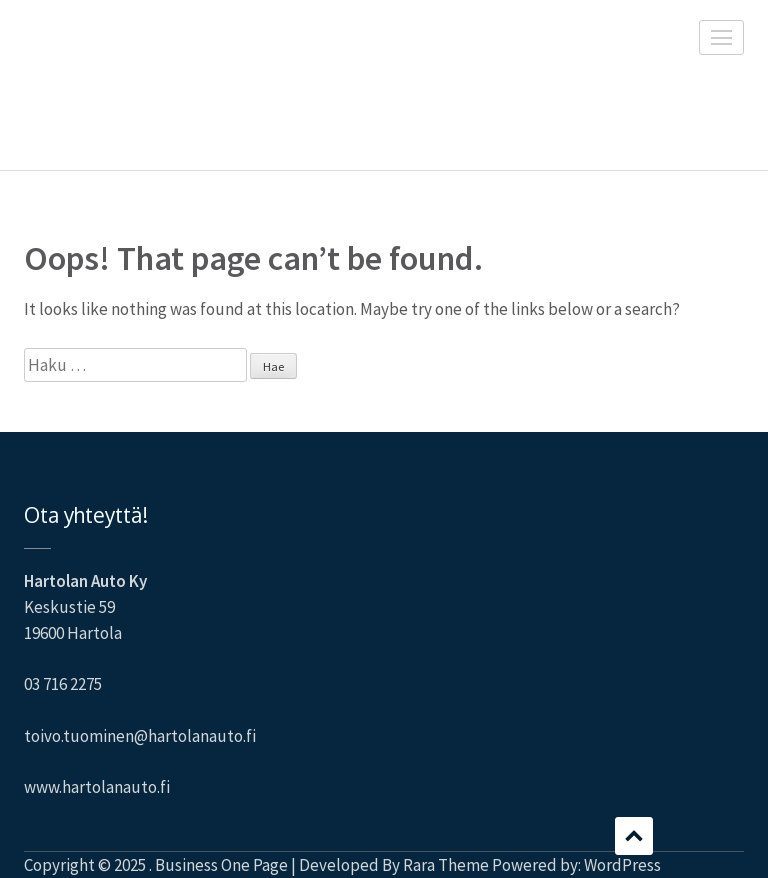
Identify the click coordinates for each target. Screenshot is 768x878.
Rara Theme (446, 865)
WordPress (622, 865)
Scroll (634, 836)
